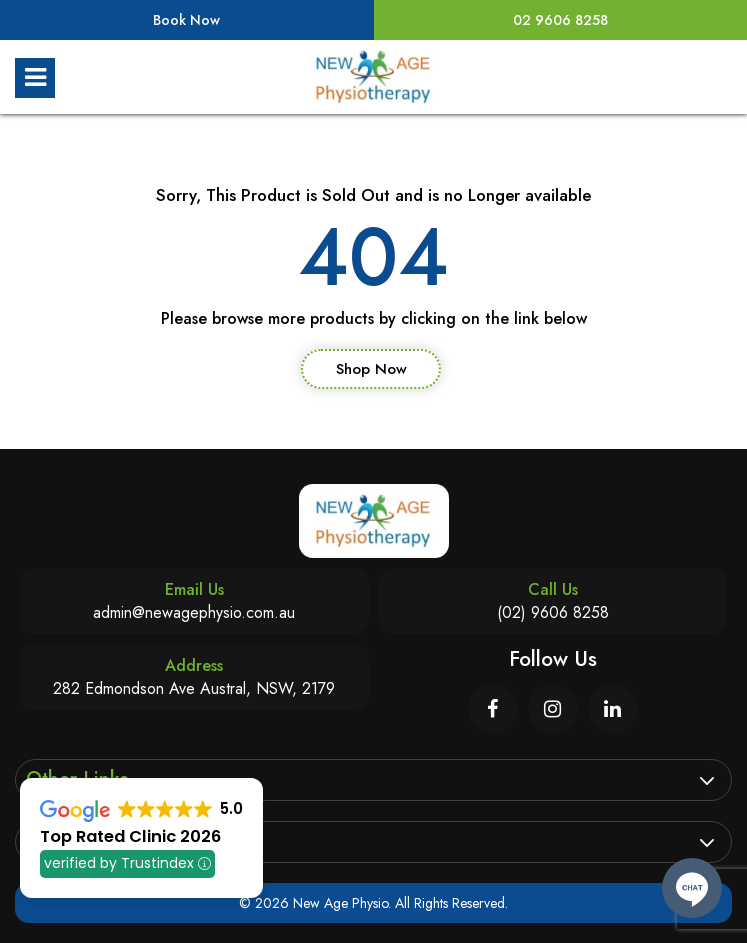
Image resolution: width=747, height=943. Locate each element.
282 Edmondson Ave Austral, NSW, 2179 (194, 688)
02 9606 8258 (560, 20)
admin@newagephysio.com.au (194, 612)
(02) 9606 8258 (553, 612)
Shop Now (371, 369)
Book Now (186, 20)
